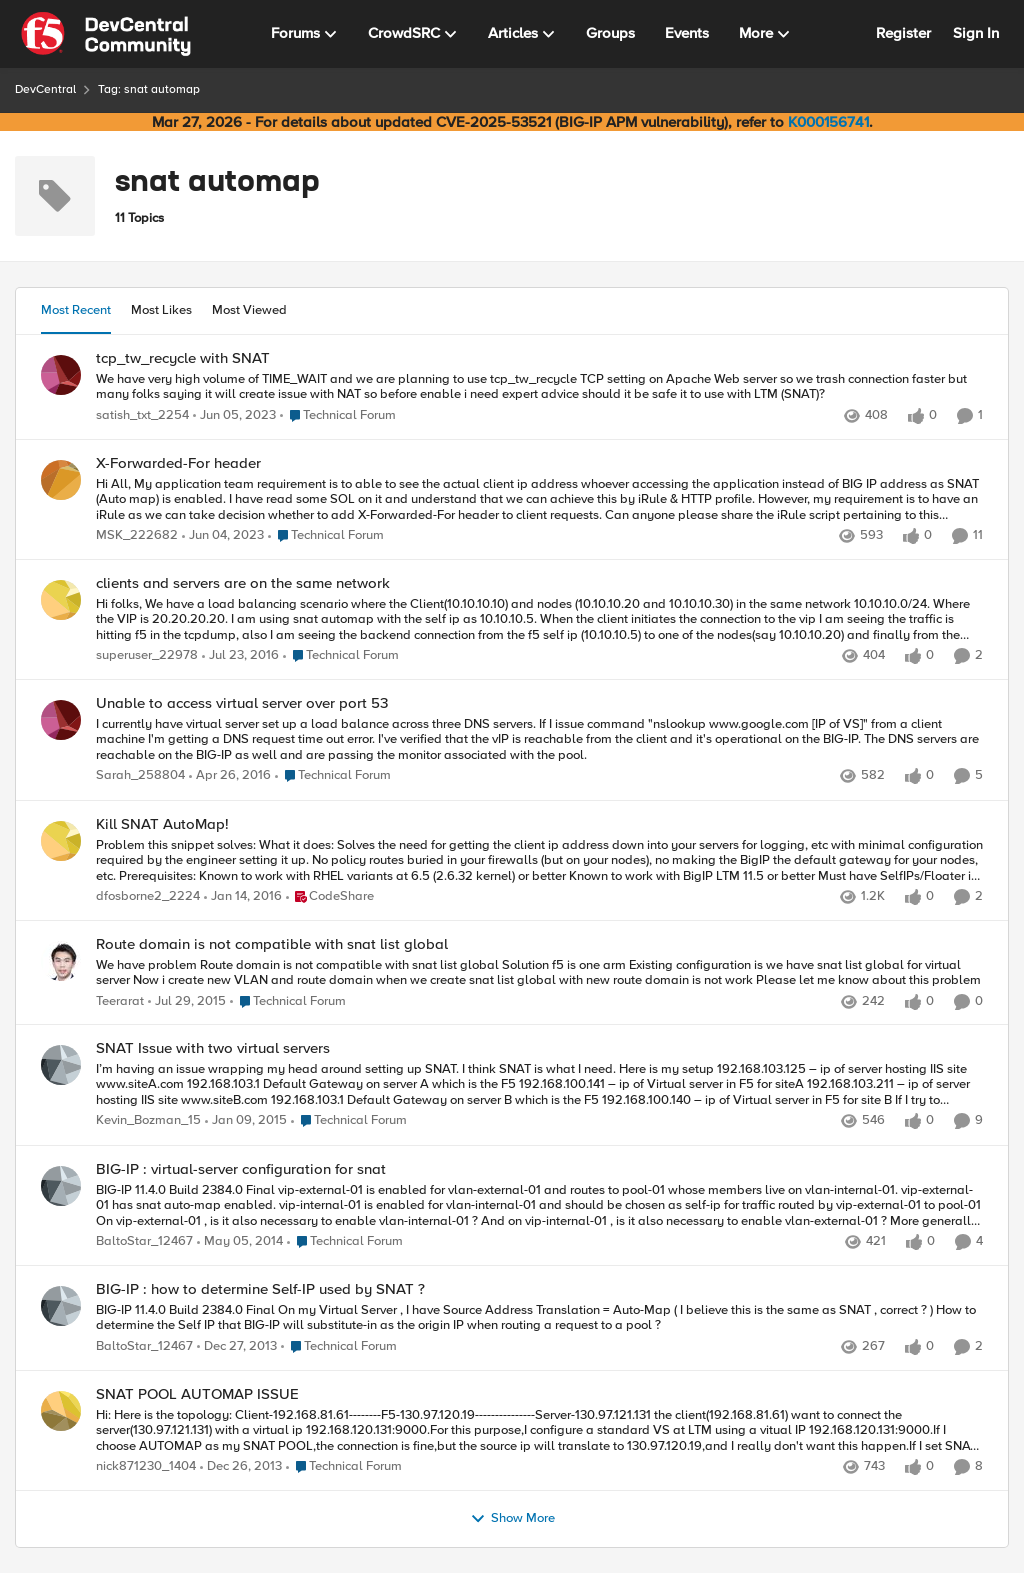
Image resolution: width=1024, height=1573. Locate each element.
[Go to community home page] (106, 34)
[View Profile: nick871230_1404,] (61, 1411)
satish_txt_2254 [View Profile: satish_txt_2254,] (142, 415)
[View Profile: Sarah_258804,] (61, 720)
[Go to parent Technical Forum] (338, 416)
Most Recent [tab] (76, 310)
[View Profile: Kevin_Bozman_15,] (61, 1065)
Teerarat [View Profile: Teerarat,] (120, 1001)
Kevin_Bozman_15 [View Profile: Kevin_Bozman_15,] (148, 1121)
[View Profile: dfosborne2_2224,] (61, 841)
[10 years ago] (240, 656)
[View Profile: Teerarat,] (61, 961)
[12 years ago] (240, 1242)
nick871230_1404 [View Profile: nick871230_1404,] (146, 1466)
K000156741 (828, 122)
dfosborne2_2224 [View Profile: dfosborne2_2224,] (148, 896)
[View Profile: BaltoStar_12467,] (61, 1186)
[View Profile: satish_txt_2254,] (61, 375)
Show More (512, 1519)
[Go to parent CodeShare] (330, 897)
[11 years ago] (246, 1122)
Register (903, 33)
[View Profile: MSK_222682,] (61, 480)
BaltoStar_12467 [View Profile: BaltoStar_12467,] (144, 1241)
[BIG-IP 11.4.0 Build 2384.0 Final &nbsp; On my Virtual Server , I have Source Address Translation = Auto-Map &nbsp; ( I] (539, 1318)
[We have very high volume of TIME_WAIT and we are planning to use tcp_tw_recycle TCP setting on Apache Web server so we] (539, 386)
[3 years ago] (234, 416)
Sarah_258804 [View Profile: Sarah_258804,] (140, 776)
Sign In (976, 33)
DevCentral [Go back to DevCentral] (45, 89)
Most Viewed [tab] (249, 310)
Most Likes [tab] (161, 310)
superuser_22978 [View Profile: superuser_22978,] (147, 655)
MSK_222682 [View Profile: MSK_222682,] (137, 535)
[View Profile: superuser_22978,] (61, 600)
